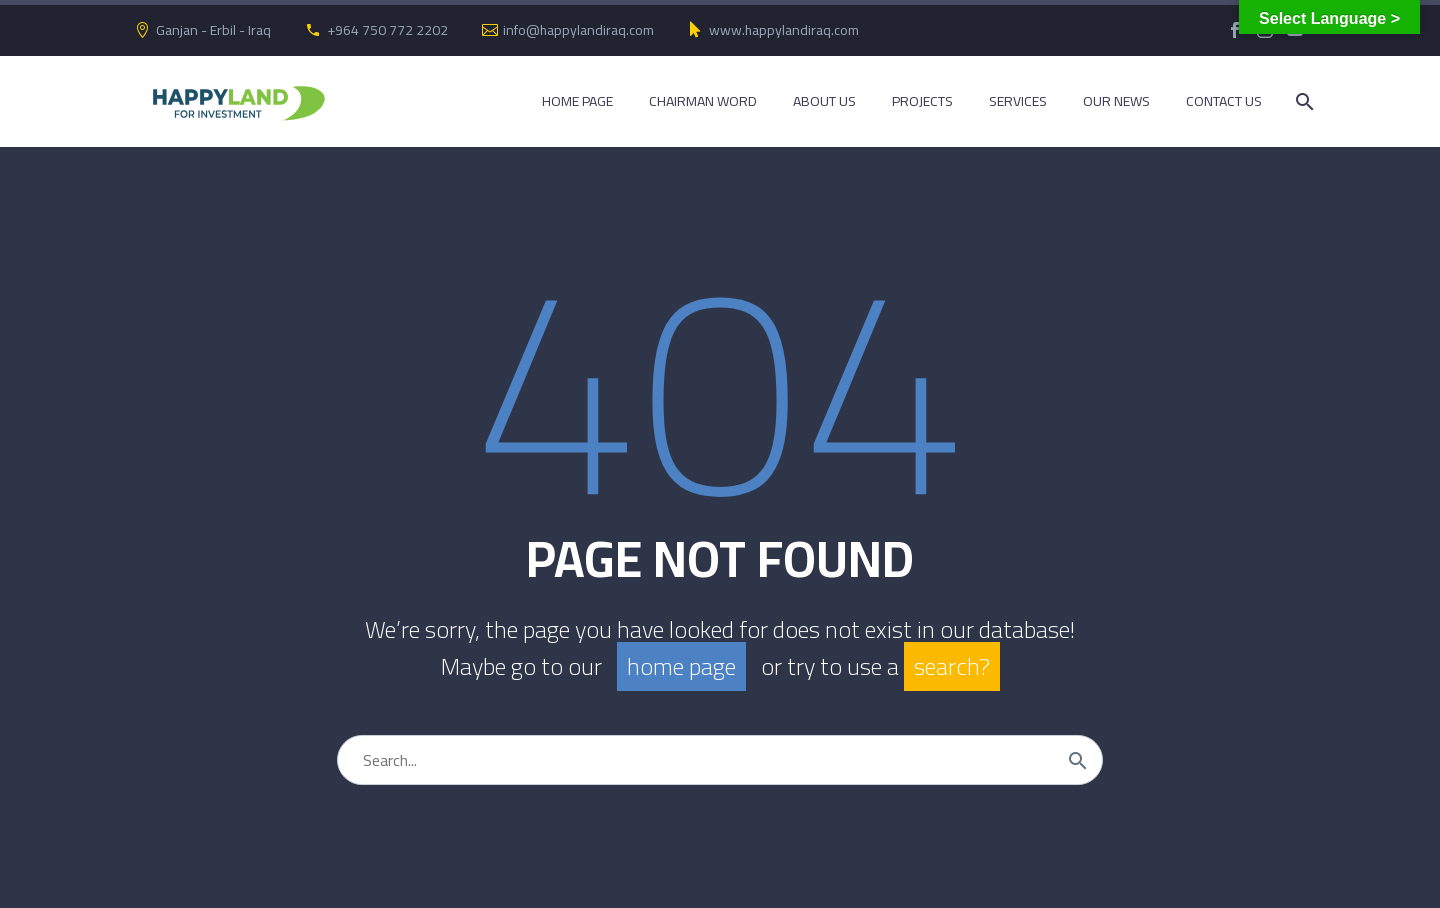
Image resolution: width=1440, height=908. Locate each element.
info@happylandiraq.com (578, 30)
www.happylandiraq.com (784, 30)
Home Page (577, 101)
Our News (1116, 101)
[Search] (1302, 101)
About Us (824, 101)
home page (681, 666)
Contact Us (1224, 101)
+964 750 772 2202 (387, 30)
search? (952, 666)
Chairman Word (703, 101)
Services (1018, 101)
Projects (922, 101)
